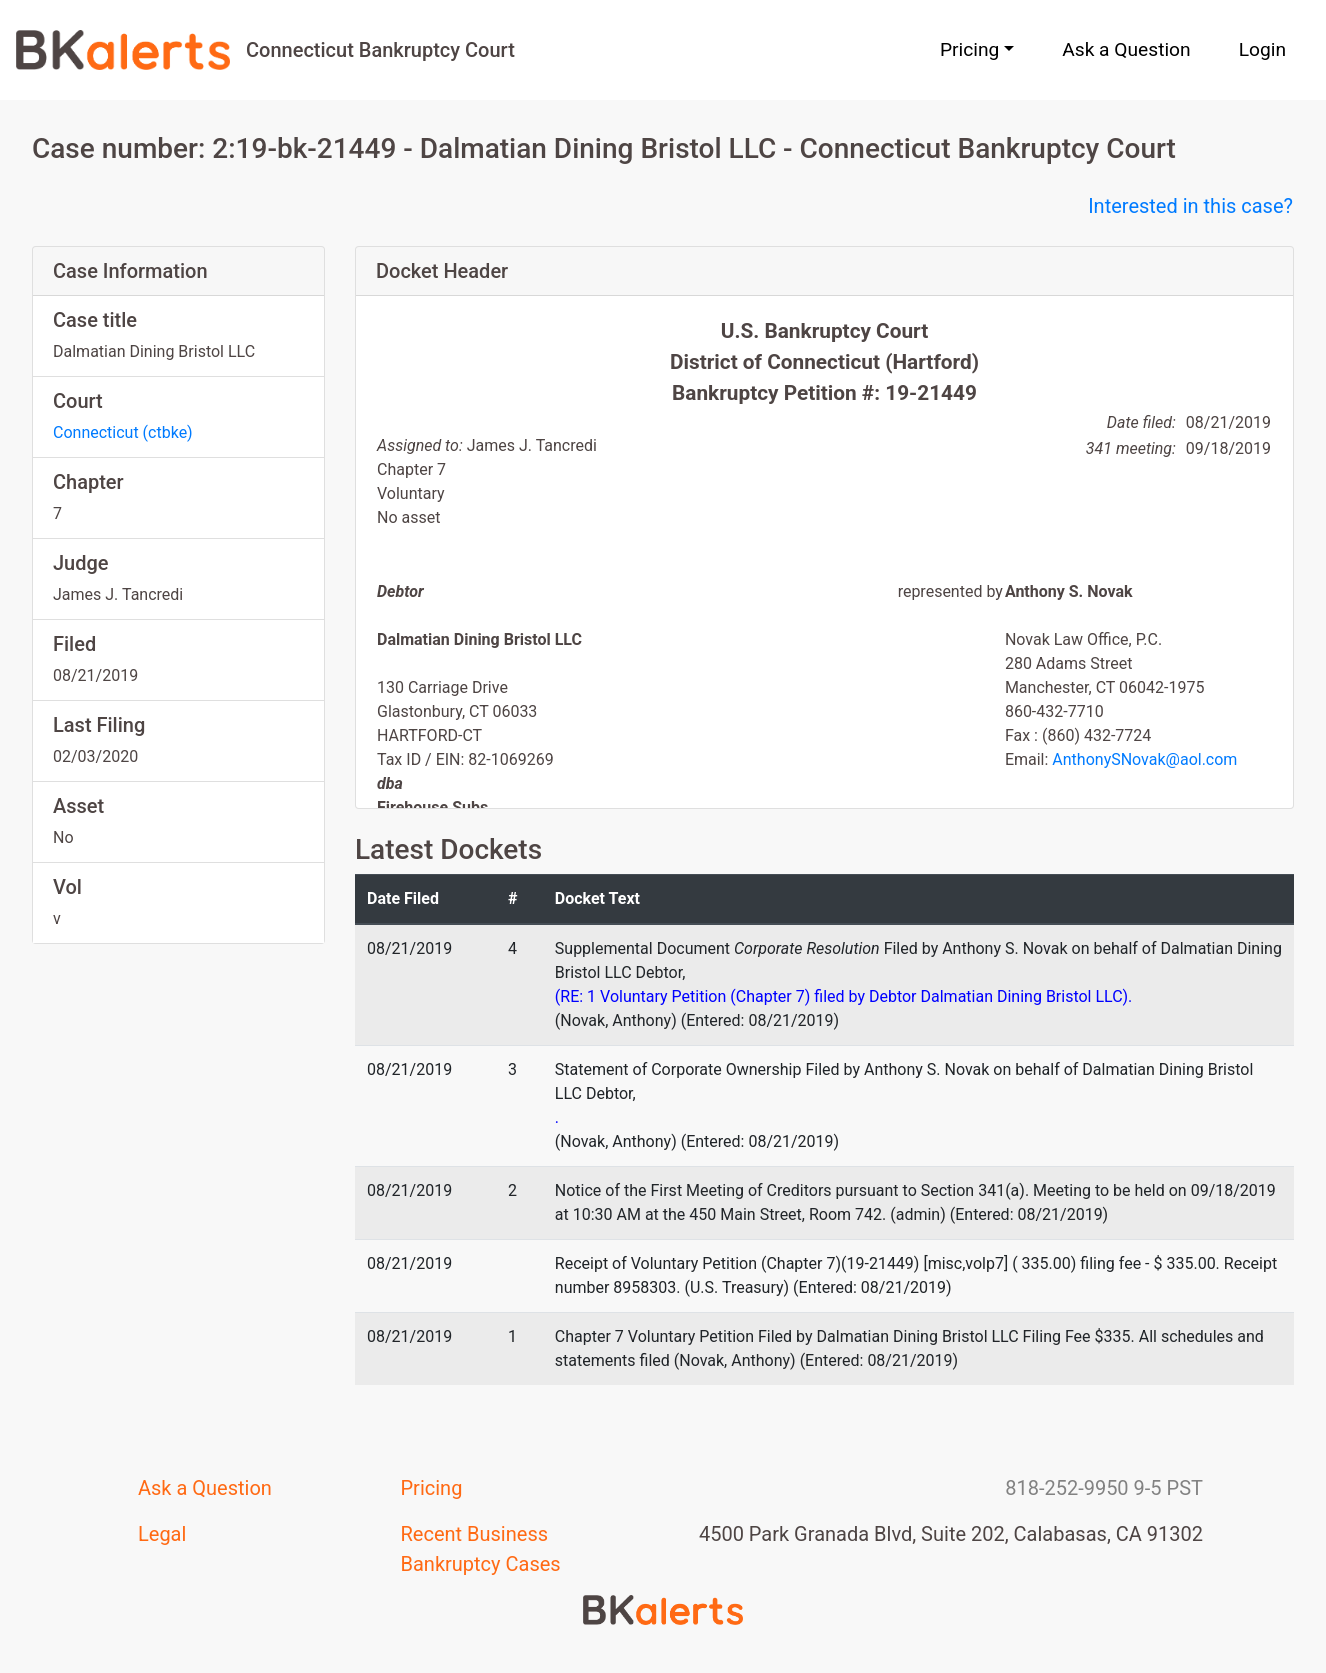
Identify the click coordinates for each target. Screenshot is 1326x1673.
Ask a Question (1126, 49)
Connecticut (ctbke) (123, 432)
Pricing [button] (969, 49)
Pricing (432, 1488)
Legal (162, 1534)
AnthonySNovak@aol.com (1144, 759)
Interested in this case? (1190, 206)
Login (1262, 49)
